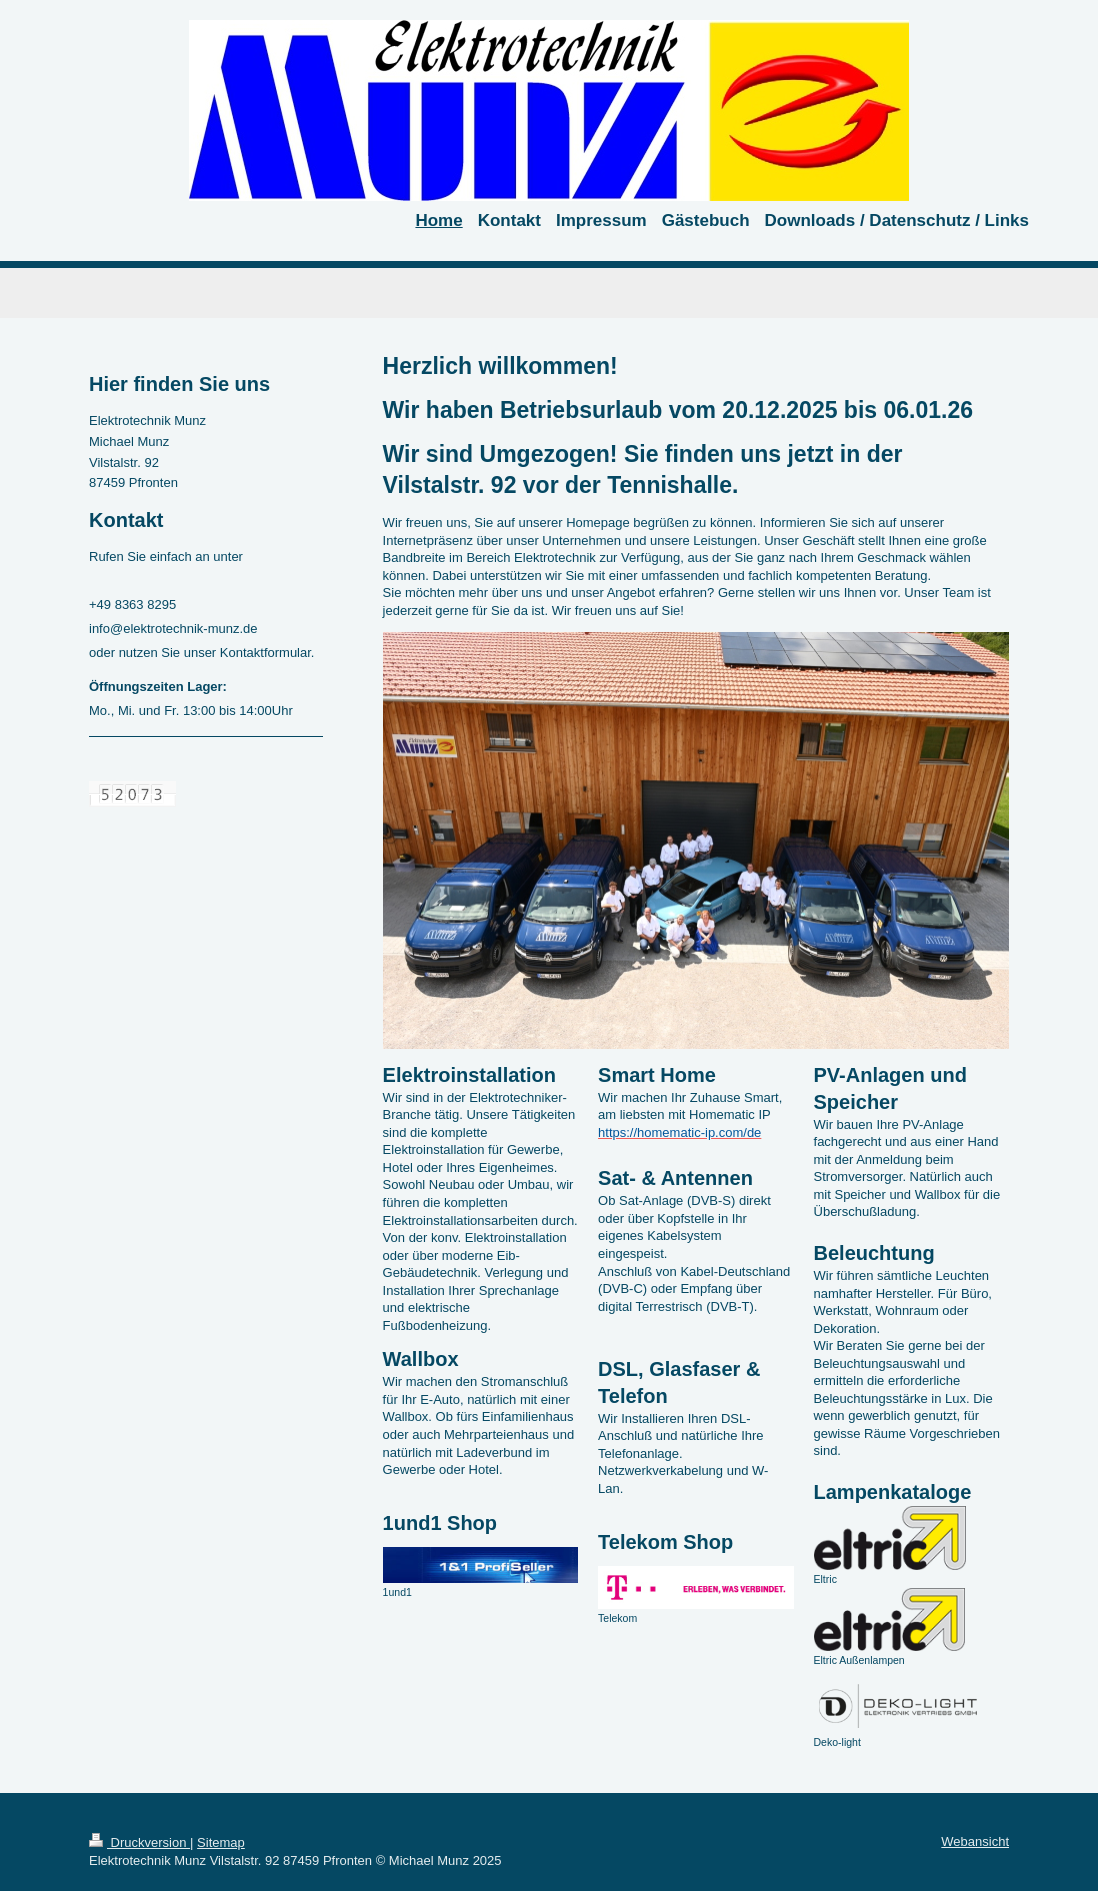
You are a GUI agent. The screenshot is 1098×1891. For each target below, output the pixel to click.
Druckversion (139, 1842)
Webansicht (975, 1841)
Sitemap (221, 1842)
